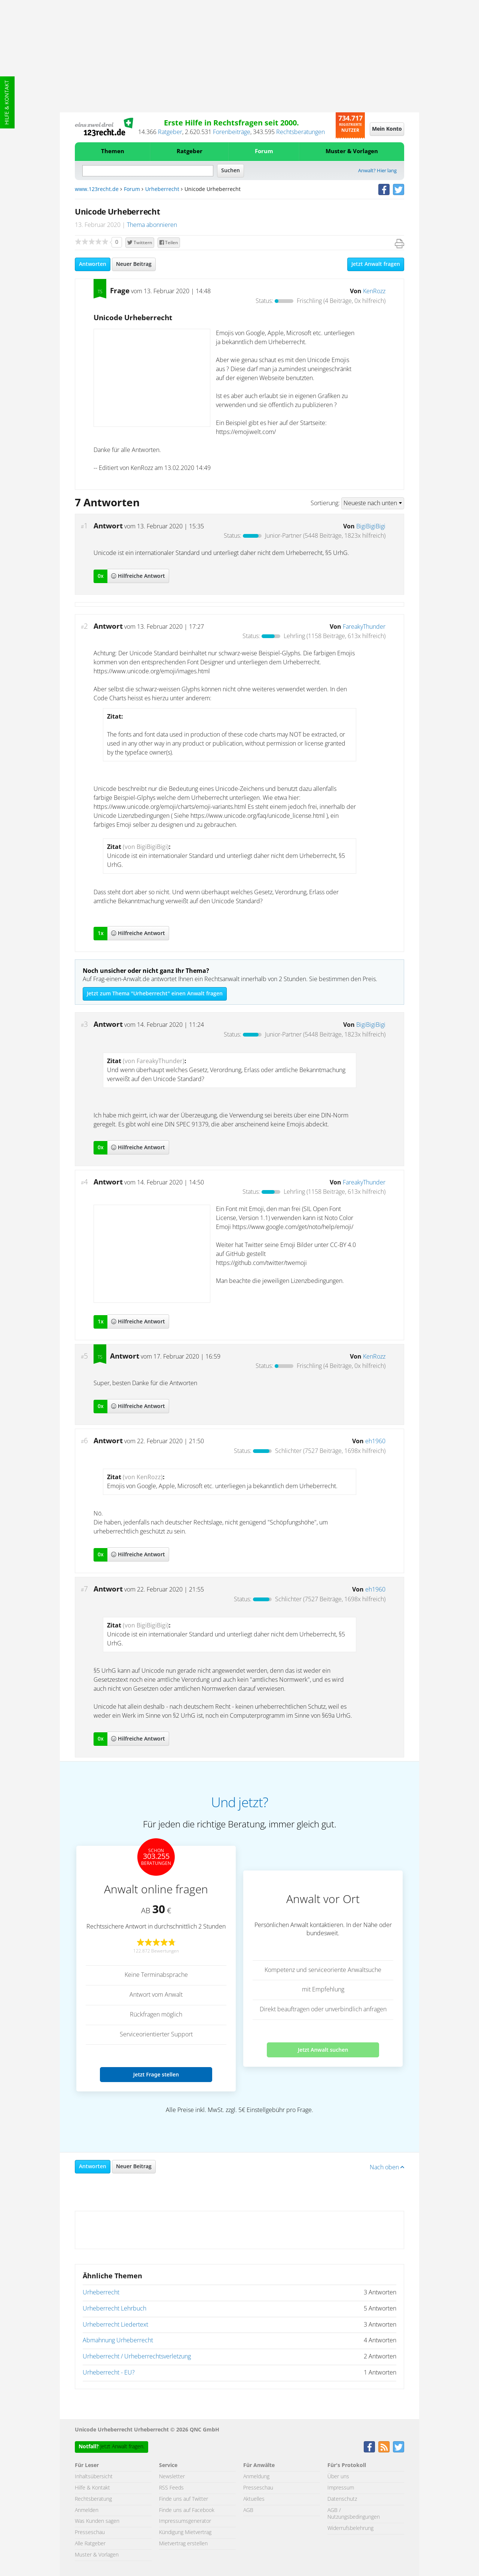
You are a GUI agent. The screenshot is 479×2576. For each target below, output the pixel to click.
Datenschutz (342, 2499)
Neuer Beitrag (134, 264)
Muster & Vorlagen (352, 151)
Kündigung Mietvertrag (185, 2532)
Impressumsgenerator (185, 2521)
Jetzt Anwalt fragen (375, 264)
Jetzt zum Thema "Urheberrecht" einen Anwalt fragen (155, 993)
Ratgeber (170, 132)
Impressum (340, 2488)
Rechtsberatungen (300, 132)
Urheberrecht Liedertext (115, 2325)
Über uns (338, 2476)
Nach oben (387, 2167)
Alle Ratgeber (90, 2543)
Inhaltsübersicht (94, 2476)
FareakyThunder (364, 627)
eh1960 (375, 1441)
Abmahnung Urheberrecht (118, 2340)
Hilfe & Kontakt (7, 102)
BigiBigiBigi (370, 527)
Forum (264, 151)
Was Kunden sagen (97, 2521)
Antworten (92, 264)
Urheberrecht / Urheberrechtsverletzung (137, 2357)
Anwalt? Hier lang (377, 171)
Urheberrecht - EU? (109, 2373)
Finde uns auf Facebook (186, 2510)
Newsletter (172, 2476)
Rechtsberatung (93, 2499)
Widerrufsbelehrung (350, 2528)
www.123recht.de (97, 189)
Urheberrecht (162, 189)
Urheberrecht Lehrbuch (114, 2309)
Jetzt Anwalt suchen (323, 2049)
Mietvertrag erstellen (183, 2543)
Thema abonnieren (152, 225)
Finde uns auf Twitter (183, 2499)
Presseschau (90, 2532)
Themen (112, 151)
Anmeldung (256, 2476)
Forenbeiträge (231, 132)
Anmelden (86, 2510)
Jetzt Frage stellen (156, 2074)
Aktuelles (254, 2499)
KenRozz (374, 291)
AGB (248, 2510)
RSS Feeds (171, 2488)
